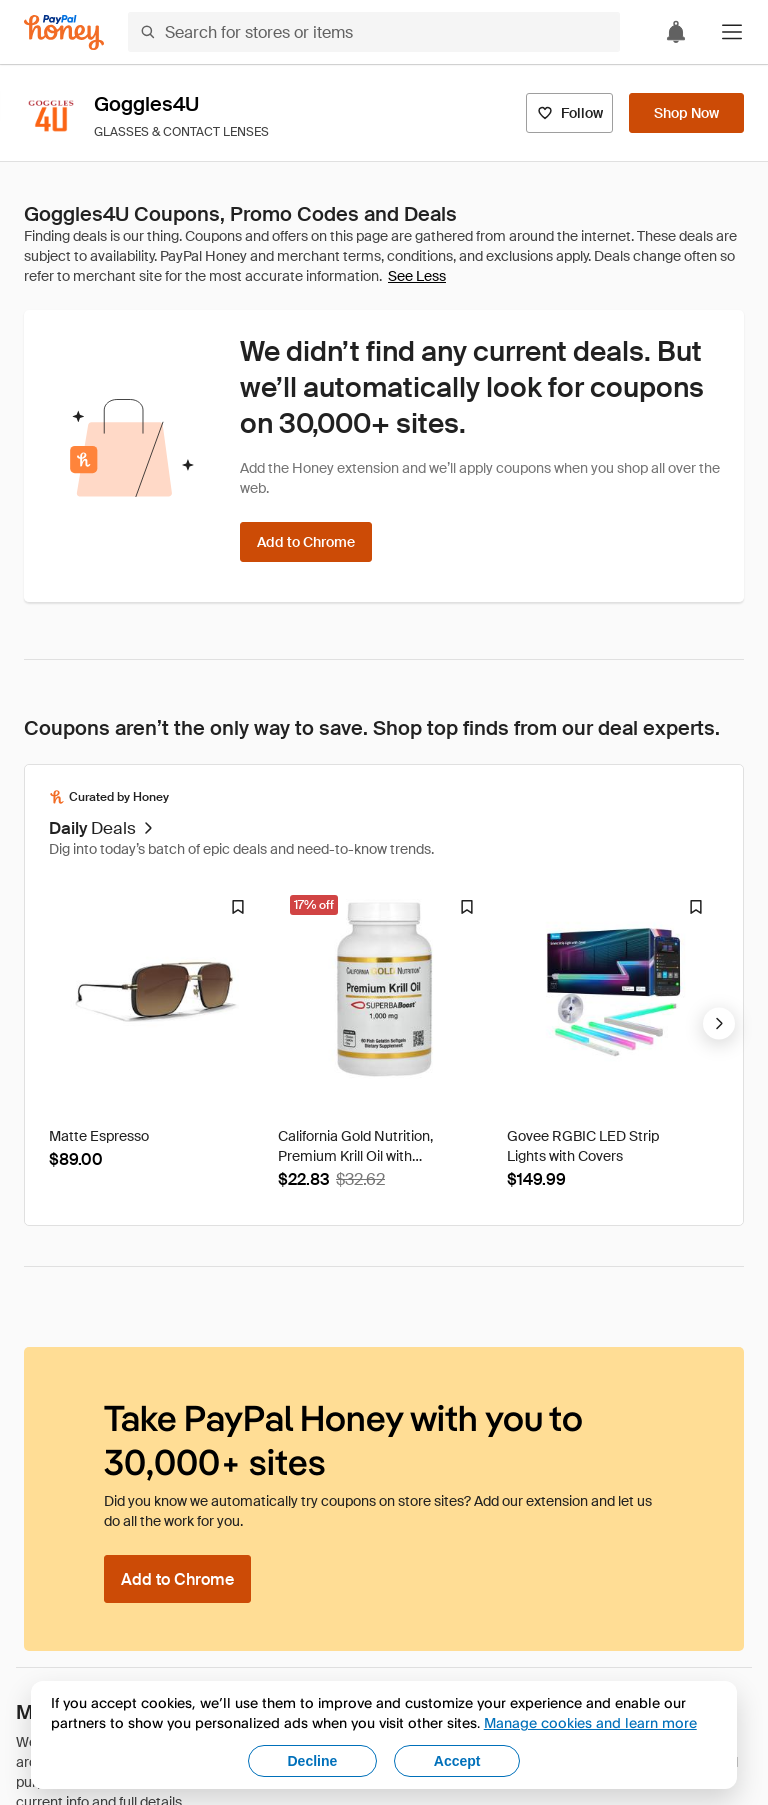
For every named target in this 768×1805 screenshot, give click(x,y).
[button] (732, 32)
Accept (457, 1761)
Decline (313, 1761)
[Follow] (569, 113)
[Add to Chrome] (306, 542)
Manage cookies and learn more (590, 1722)
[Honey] (64, 32)
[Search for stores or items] (374, 32)
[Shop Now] (686, 113)
